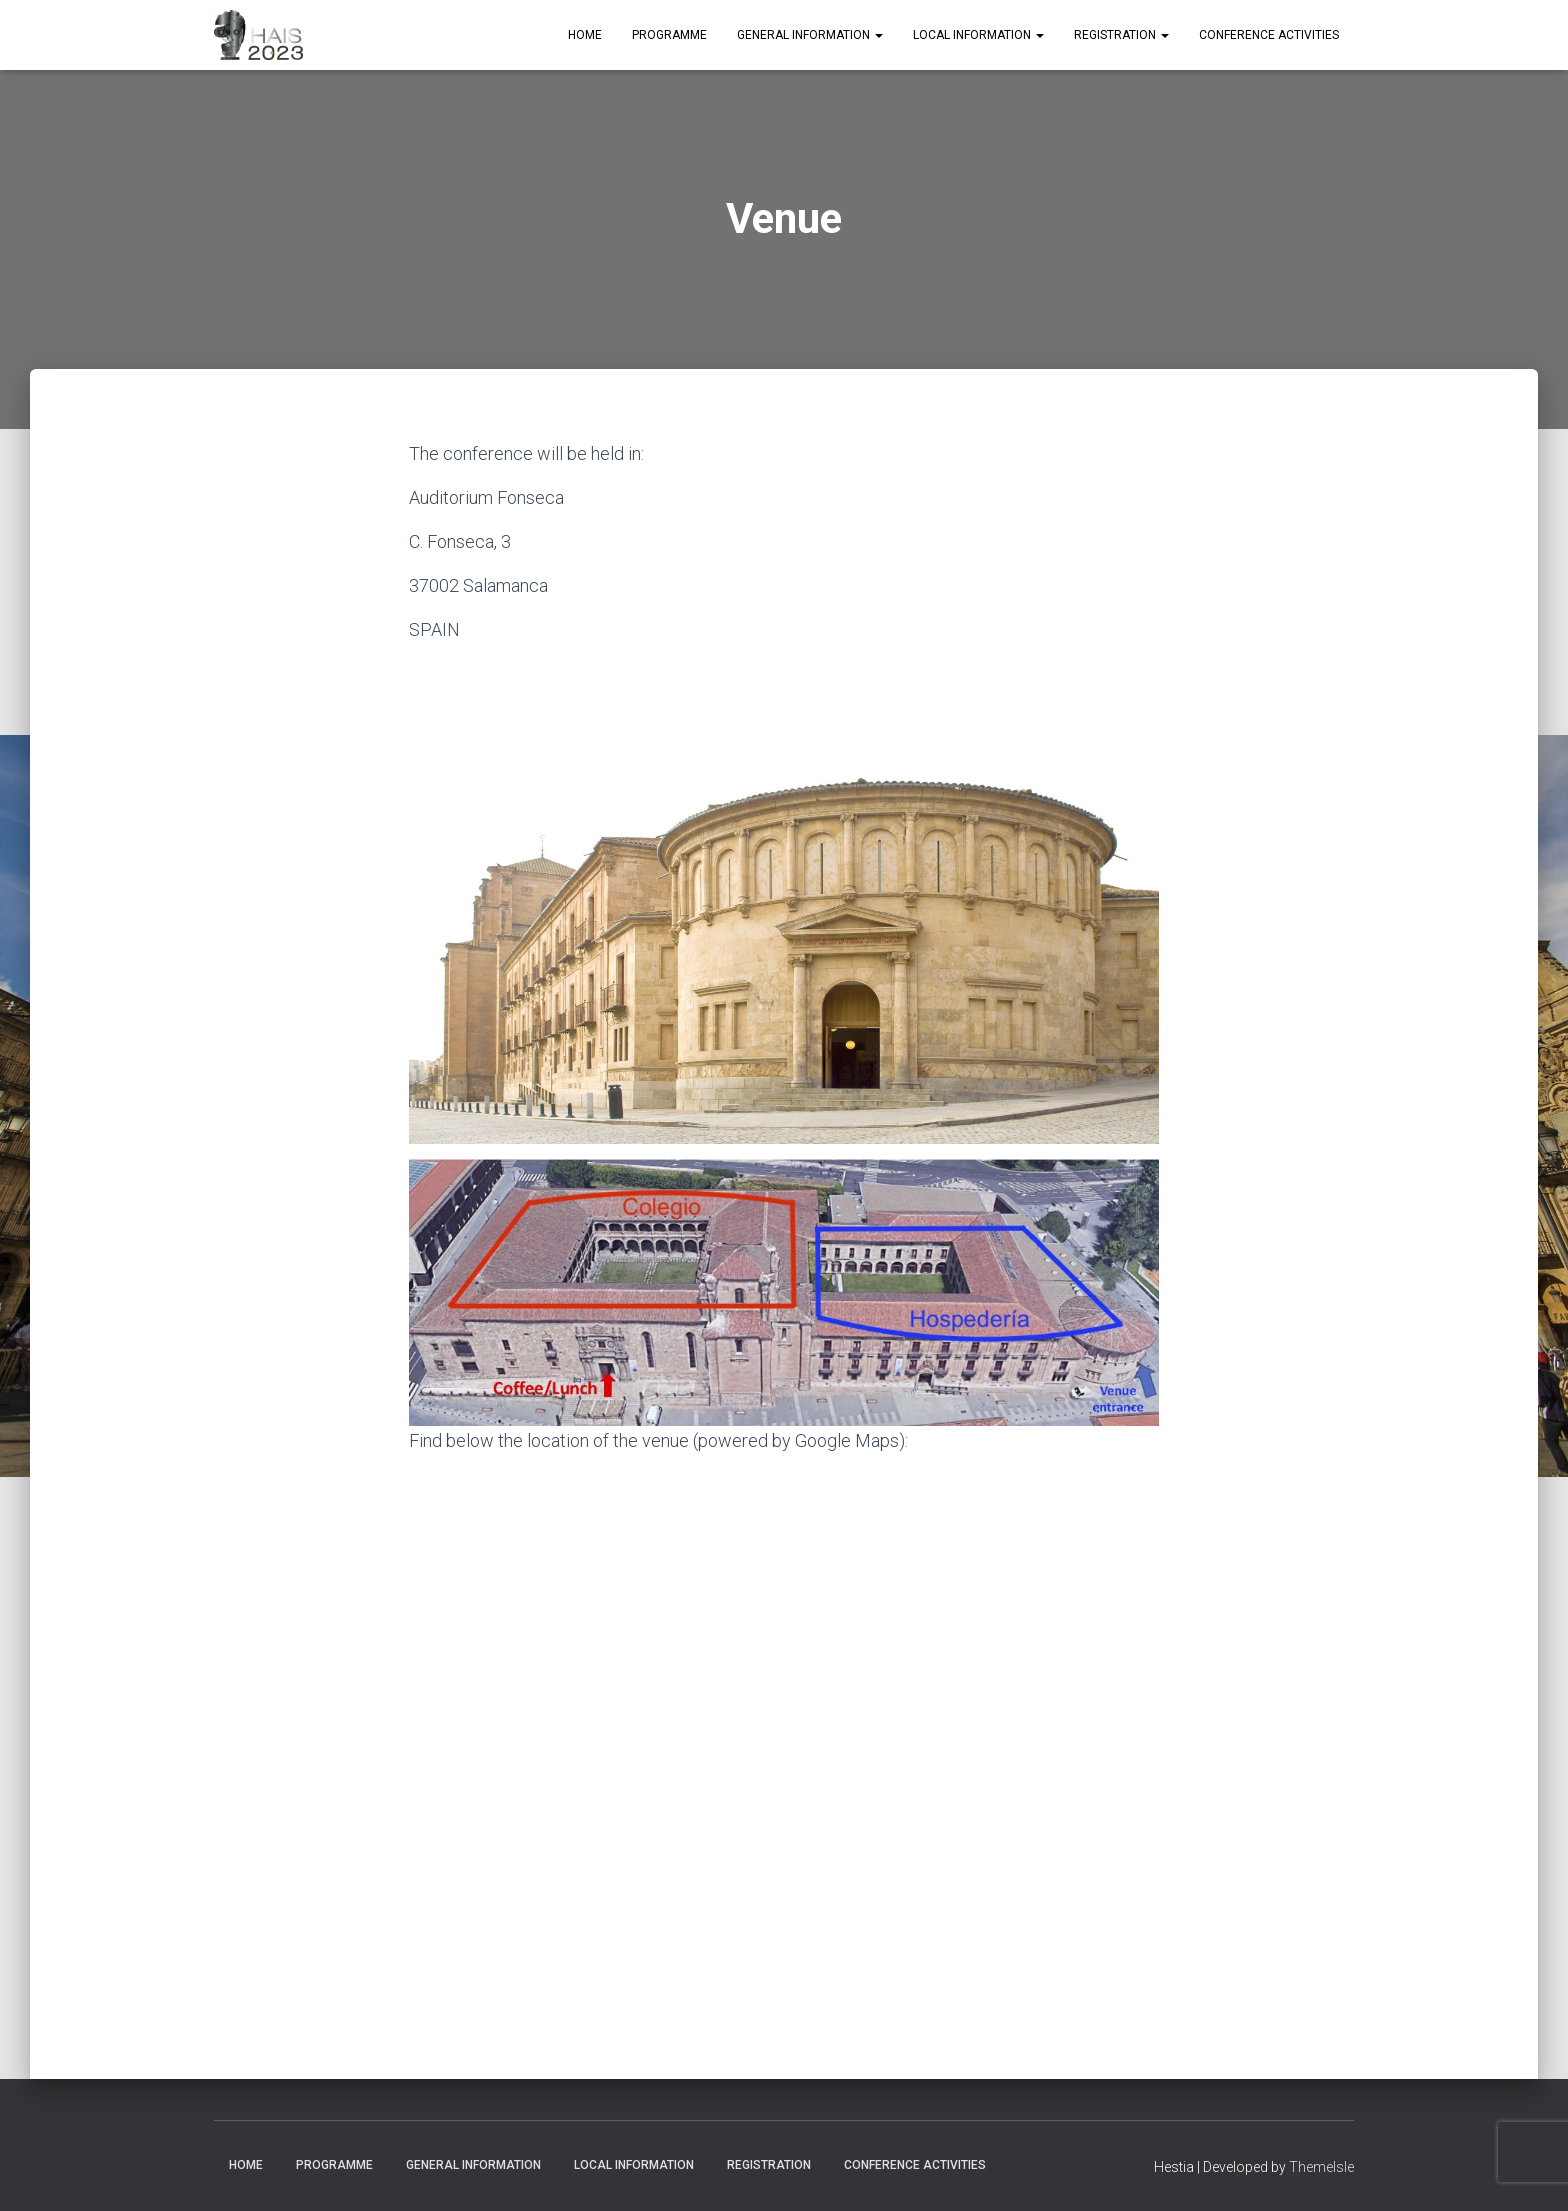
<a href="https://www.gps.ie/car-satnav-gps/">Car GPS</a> (784, 1771)
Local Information (978, 35)
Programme (669, 35)
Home (585, 35)
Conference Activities (1269, 35)
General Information (810, 35)
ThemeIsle (1321, 2167)
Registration (1121, 35)
